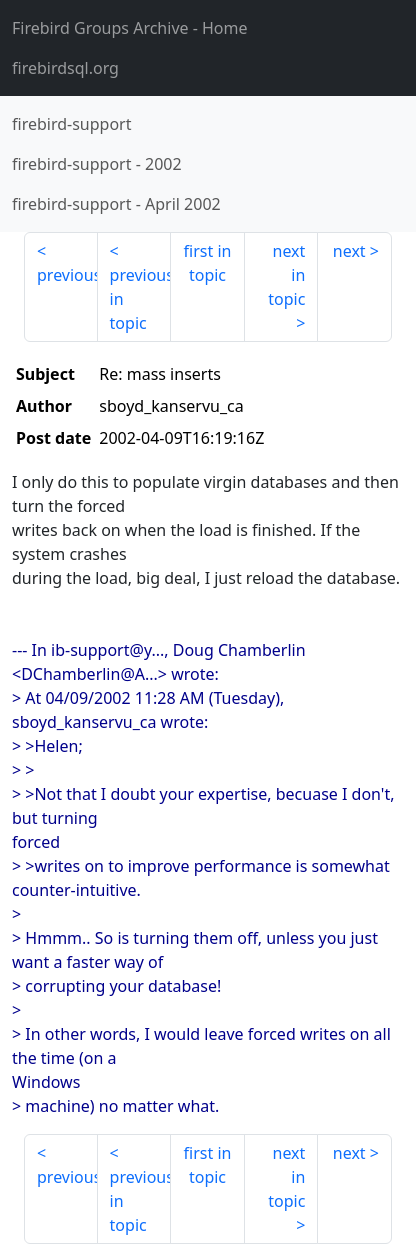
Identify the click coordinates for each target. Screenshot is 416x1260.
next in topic (286, 275)
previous (67, 275)
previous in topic (141, 299)
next (349, 251)
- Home (130, 28)
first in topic (208, 263)
